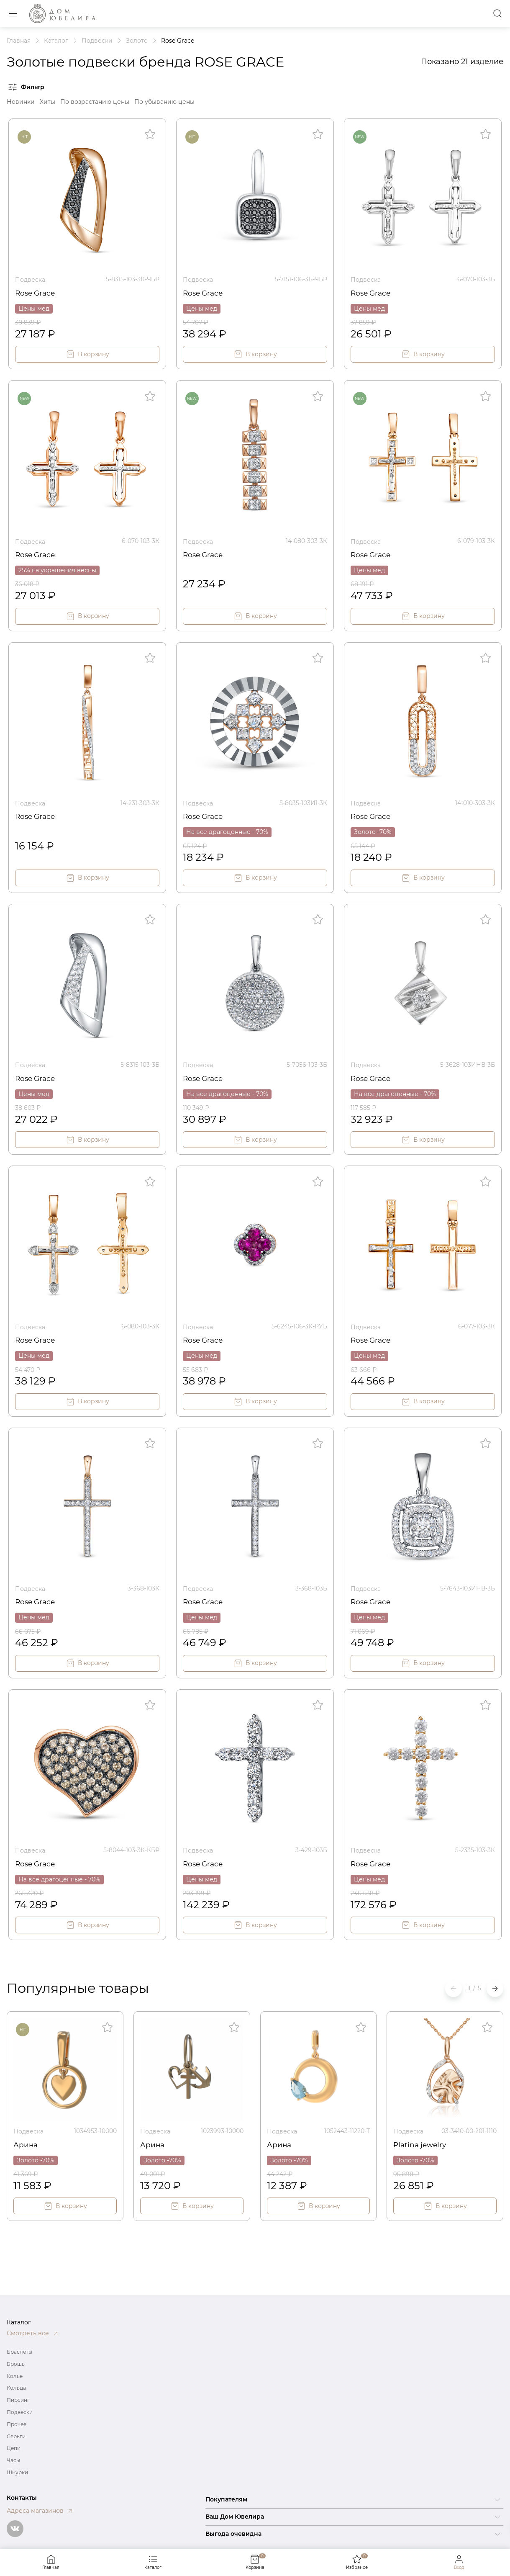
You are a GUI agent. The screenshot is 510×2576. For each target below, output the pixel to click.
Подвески (20, 2412)
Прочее (16, 2424)
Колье (15, 2376)
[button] (495, 1986)
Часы (13, 2460)
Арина (25, 2141)
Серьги (16, 2436)
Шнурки (17, 2472)
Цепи (14, 2448)
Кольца (16, 2388)
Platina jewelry (421, 2141)
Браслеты (19, 2352)
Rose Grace (36, 292)
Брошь (16, 2364)
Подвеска (30, 279)
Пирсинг (18, 2400)
